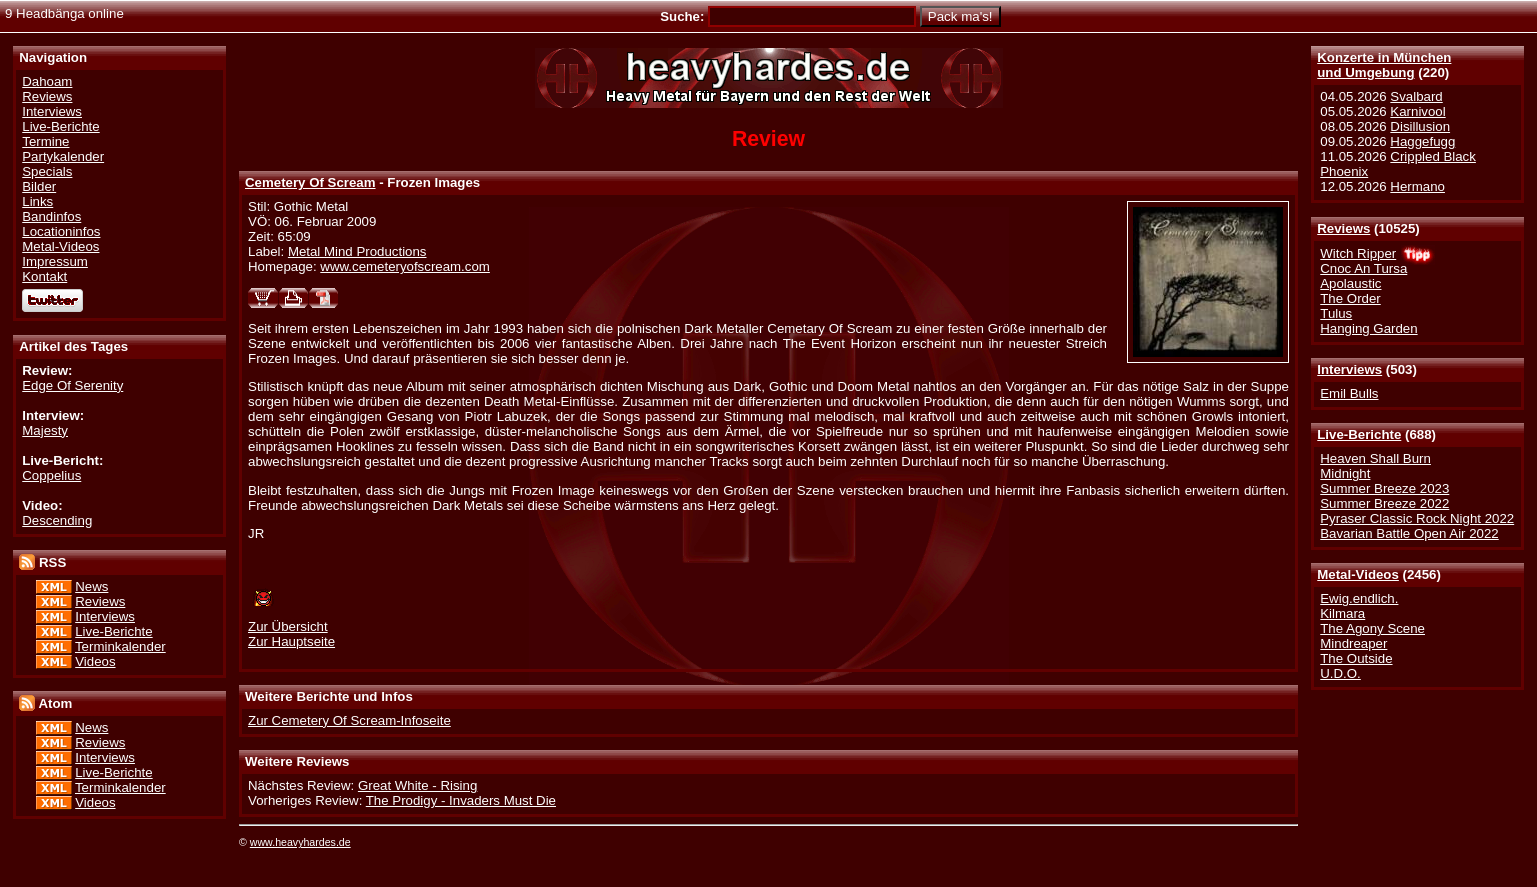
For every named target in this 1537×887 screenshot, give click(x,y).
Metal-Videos (1358, 574)
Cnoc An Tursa (1363, 268)
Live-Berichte (1359, 434)
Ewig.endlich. (1359, 598)
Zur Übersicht (288, 626)
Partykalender (63, 156)
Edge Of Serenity (72, 385)
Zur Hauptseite (291, 641)
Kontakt (44, 276)
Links (37, 201)
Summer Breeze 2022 (1384, 503)
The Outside (1356, 658)
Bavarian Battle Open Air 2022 (1409, 533)
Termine (45, 141)
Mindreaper (1353, 643)
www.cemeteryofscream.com (405, 266)
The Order (1350, 298)
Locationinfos (61, 231)
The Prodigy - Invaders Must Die (461, 800)
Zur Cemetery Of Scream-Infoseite (349, 720)
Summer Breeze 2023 (1384, 488)
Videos (95, 661)
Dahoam (47, 81)
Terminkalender (120, 646)
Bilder (39, 186)
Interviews (1349, 369)
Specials (47, 171)
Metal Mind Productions (357, 251)
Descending (57, 520)
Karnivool (1417, 111)
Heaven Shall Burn (1375, 458)
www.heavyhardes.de (300, 842)
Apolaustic (1350, 283)
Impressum (55, 261)
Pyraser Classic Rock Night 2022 (1417, 518)
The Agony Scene (1372, 628)
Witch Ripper (1358, 253)
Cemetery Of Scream (310, 182)
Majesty (45, 430)
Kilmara (1342, 613)
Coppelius (51, 475)
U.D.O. (1340, 673)
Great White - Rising (417, 785)
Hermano (1417, 186)
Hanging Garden (1368, 328)
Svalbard (1416, 96)
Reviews (1343, 228)
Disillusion (1420, 126)
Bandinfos (51, 216)
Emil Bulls (1349, 393)
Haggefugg (1422, 141)
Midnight (1345, 473)
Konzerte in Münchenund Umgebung (1384, 65)
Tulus (1336, 313)
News (91, 586)
